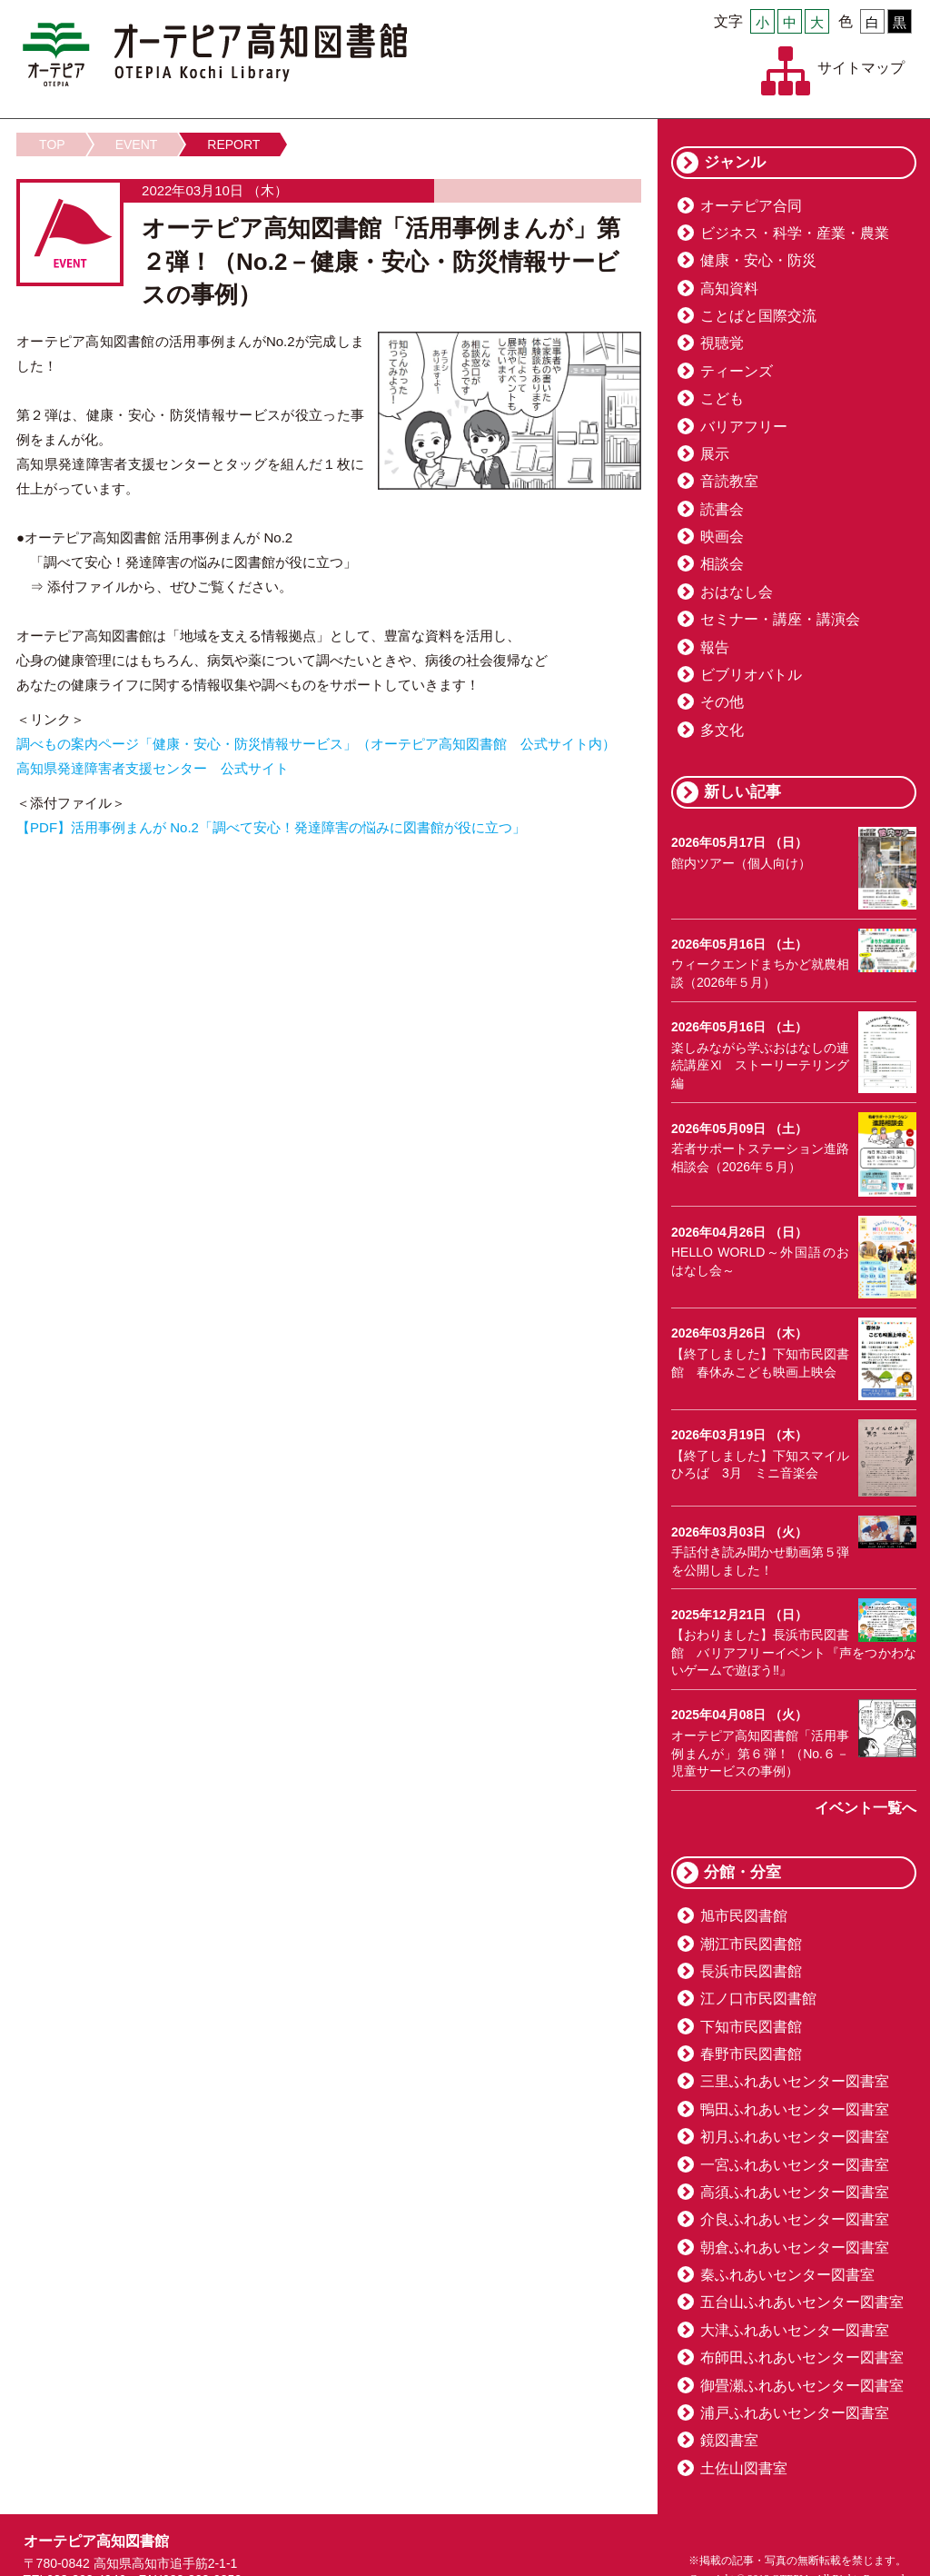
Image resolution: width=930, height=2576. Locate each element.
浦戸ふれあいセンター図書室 (794, 2413)
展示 (714, 454)
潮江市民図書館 (751, 1944)
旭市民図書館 (743, 1916)
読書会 (722, 509)
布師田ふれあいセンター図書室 (802, 2357)
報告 (714, 647)
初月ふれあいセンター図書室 (794, 2136)
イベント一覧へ (865, 1807)
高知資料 (729, 288)
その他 (722, 702)
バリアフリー (743, 426)
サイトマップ (861, 67)
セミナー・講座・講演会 (780, 619)
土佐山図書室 (743, 2468)
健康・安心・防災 (758, 260)
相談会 (722, 564)
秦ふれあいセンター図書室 (787, 2275)
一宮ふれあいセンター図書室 (794, 2165)
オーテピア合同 (751, 206)
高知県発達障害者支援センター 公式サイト (152, 768)
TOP (52, 144)
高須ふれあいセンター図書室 (794, 2192)
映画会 (722, 536)
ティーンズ (736, 371)
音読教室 (729, 481)
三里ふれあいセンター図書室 (794, 2081)
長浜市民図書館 (751, 1971)
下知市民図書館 (751, 2026)
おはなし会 (736, 592)
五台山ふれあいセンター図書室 (802, 2302)
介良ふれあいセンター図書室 (794, 2219)
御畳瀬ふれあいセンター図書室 (802, 2385)
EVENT (136, 144)
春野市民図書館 (751, 2054)
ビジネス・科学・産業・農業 (794, 233)
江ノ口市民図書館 (758, 1998)
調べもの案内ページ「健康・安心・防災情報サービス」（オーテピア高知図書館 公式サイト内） (316, 743)
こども (722, 398)
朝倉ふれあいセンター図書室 (794, 2247)
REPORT (233, 144)
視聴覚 (722, 343)
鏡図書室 (729, 2440)
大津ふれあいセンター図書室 (794, 2330)
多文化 (722, 730)
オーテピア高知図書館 (215, 54)
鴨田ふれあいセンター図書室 (794, 2109)
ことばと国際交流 (758, 315)
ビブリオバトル (751, 674)
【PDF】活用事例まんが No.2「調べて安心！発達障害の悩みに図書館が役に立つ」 (271, 827)
